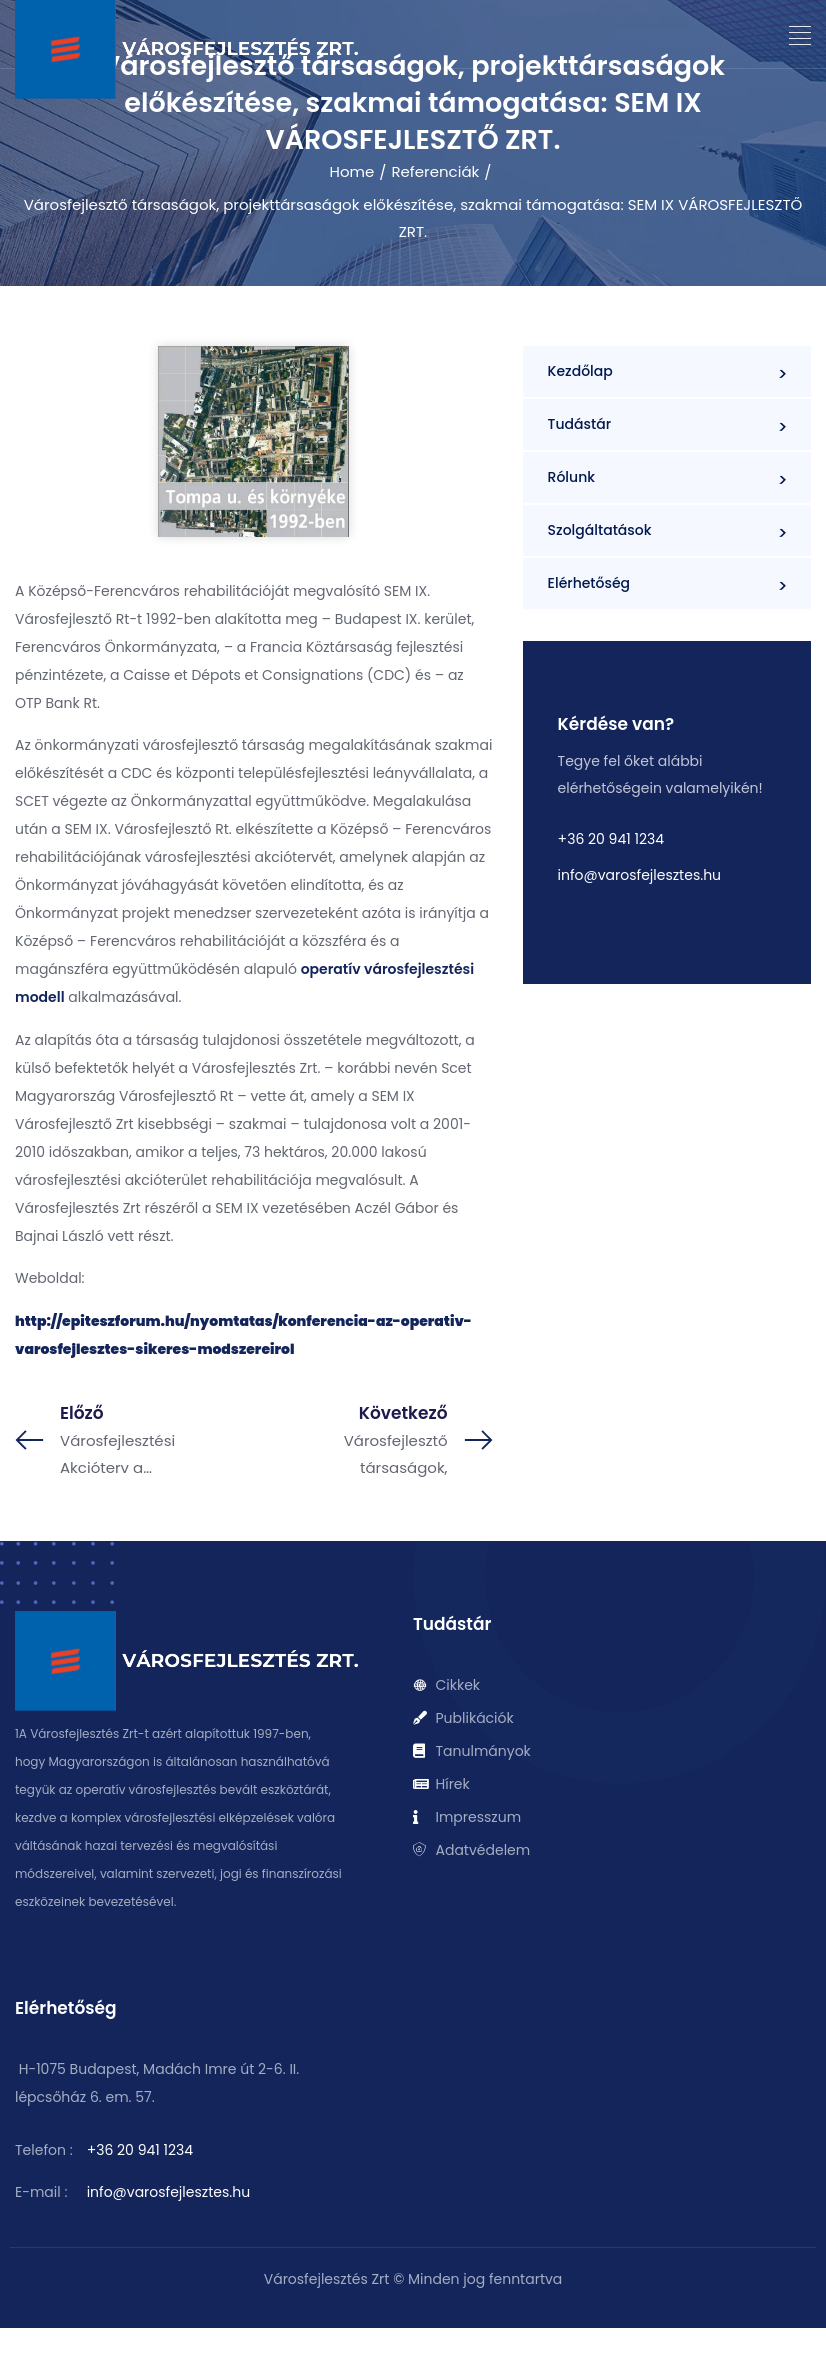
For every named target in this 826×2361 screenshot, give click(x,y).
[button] (800, 36)
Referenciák (435, 171)
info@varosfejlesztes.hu (639, 875)
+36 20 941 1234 (611, 839)
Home (352, 171)
